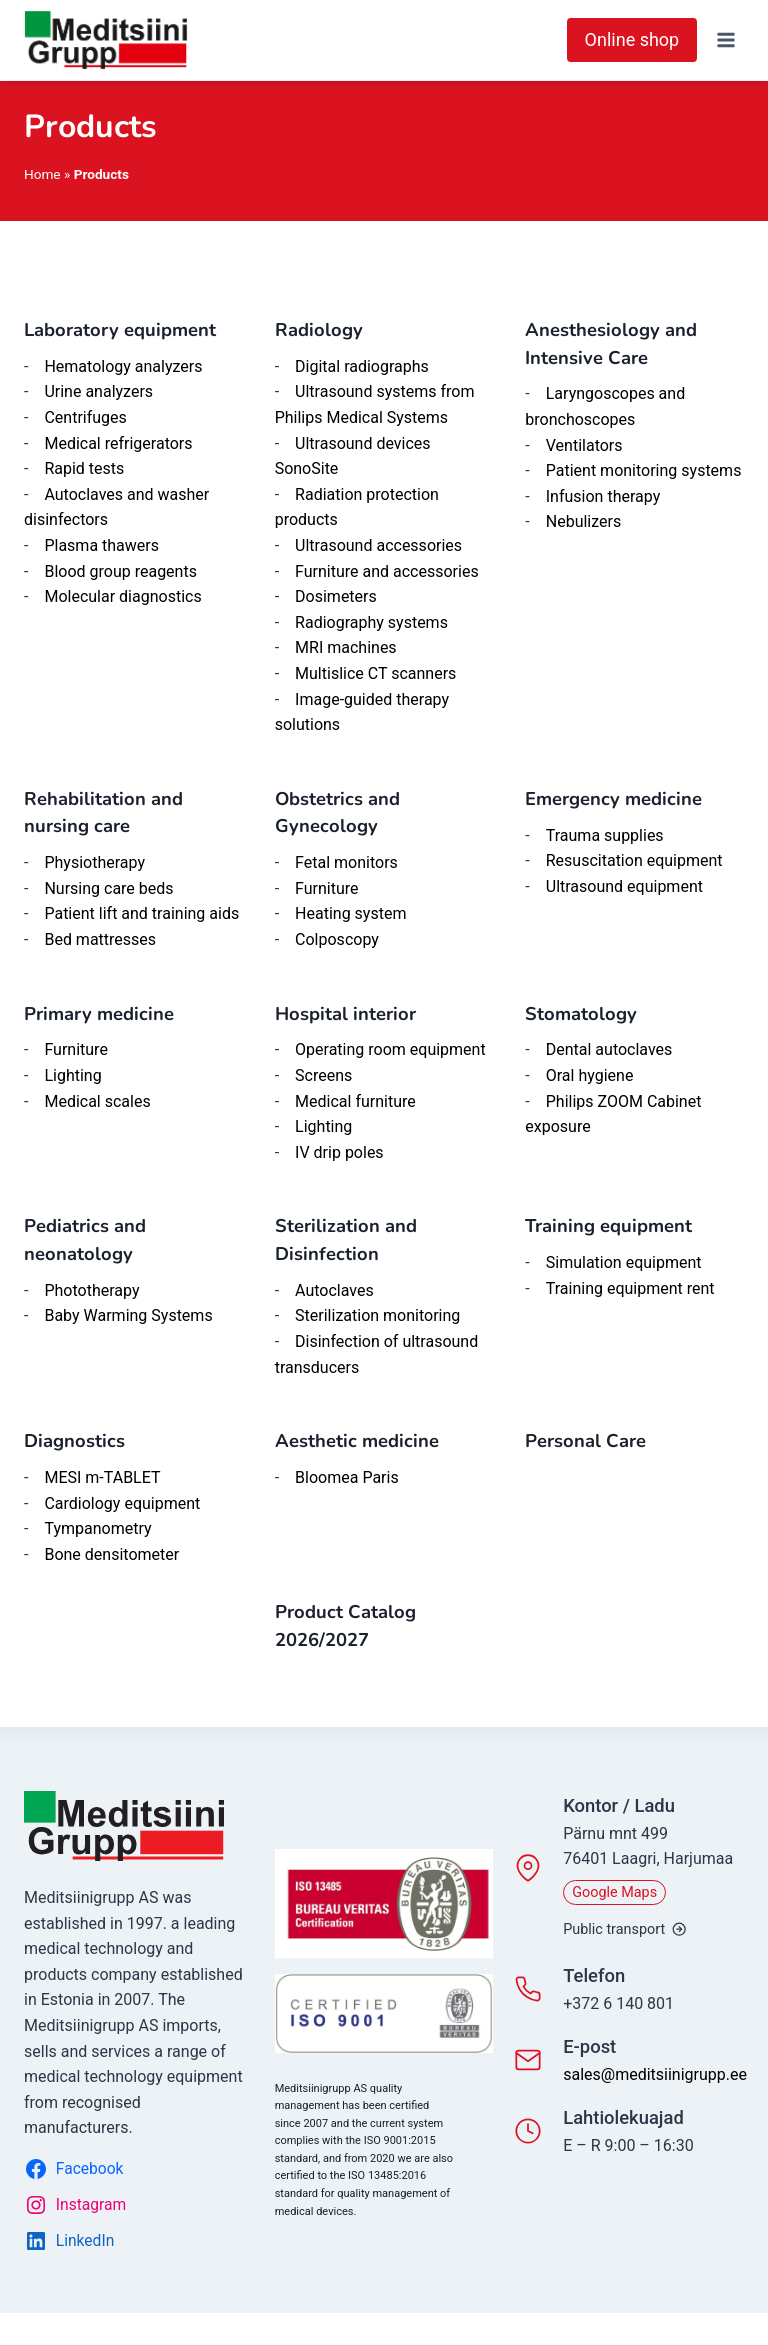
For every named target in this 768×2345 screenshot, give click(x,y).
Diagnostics (74, 1441)
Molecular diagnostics (122, 596)
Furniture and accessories (387, 571)
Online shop (632, 39)
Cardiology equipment (122, 1503)
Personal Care (585, 1441)
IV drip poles (339, 1152)
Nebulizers (583, 521)
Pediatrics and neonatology (85, 1240)
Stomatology (581, 1014)
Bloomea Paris (347, 1477)
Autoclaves (334, 1290)
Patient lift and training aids (141, 913)
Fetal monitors (346, 862)
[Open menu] (725, 39)
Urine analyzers (98, 391)
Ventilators (584, 445)
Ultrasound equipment (624, 886)
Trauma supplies (605, 835)
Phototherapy (91, 1290)
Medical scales (97, 1101)
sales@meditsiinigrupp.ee (655, 2074)
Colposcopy (337, 939)
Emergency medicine (613, 799)
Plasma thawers (101, 545)
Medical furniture (355, 1101)
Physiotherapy (94, 862)
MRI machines (346, 647)
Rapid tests (84, 468)
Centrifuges (85, 417)
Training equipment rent (630, 1288)
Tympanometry (97, 1528)
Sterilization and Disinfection (346, 1240)
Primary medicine (99, 1014)
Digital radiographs (362, 366)
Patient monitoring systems (644, 470)
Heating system (350, 913)
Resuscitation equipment (634, 860)
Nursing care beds (108, 888)
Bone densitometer (111, 1554)
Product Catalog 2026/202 (345, 1626)
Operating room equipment (390, 1049)
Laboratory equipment (120, 330)
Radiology (319, 330)
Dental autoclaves (609, 1049)
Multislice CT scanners (375, 673)
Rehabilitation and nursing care (103, 813)
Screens (323, 1075)
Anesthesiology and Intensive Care (611, 344)
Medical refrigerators (118, 443)
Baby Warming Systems (128, 1315)
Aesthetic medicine (357, 1441)
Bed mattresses (100, 939)
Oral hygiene (590, 1075)
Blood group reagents (120, 571)
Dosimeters (336, 596)
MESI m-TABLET (102, 1477)
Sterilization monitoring (377, 1315)
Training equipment (608, 1226)
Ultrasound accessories (378, 545)
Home (42, 174)
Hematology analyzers (123, 366)
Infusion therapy (603, 496)
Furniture (326, 888)
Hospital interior (345, 1014)
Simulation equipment (624, 1262)
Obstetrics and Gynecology (337, 813)
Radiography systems (371, 622)
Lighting (72, 1075)
